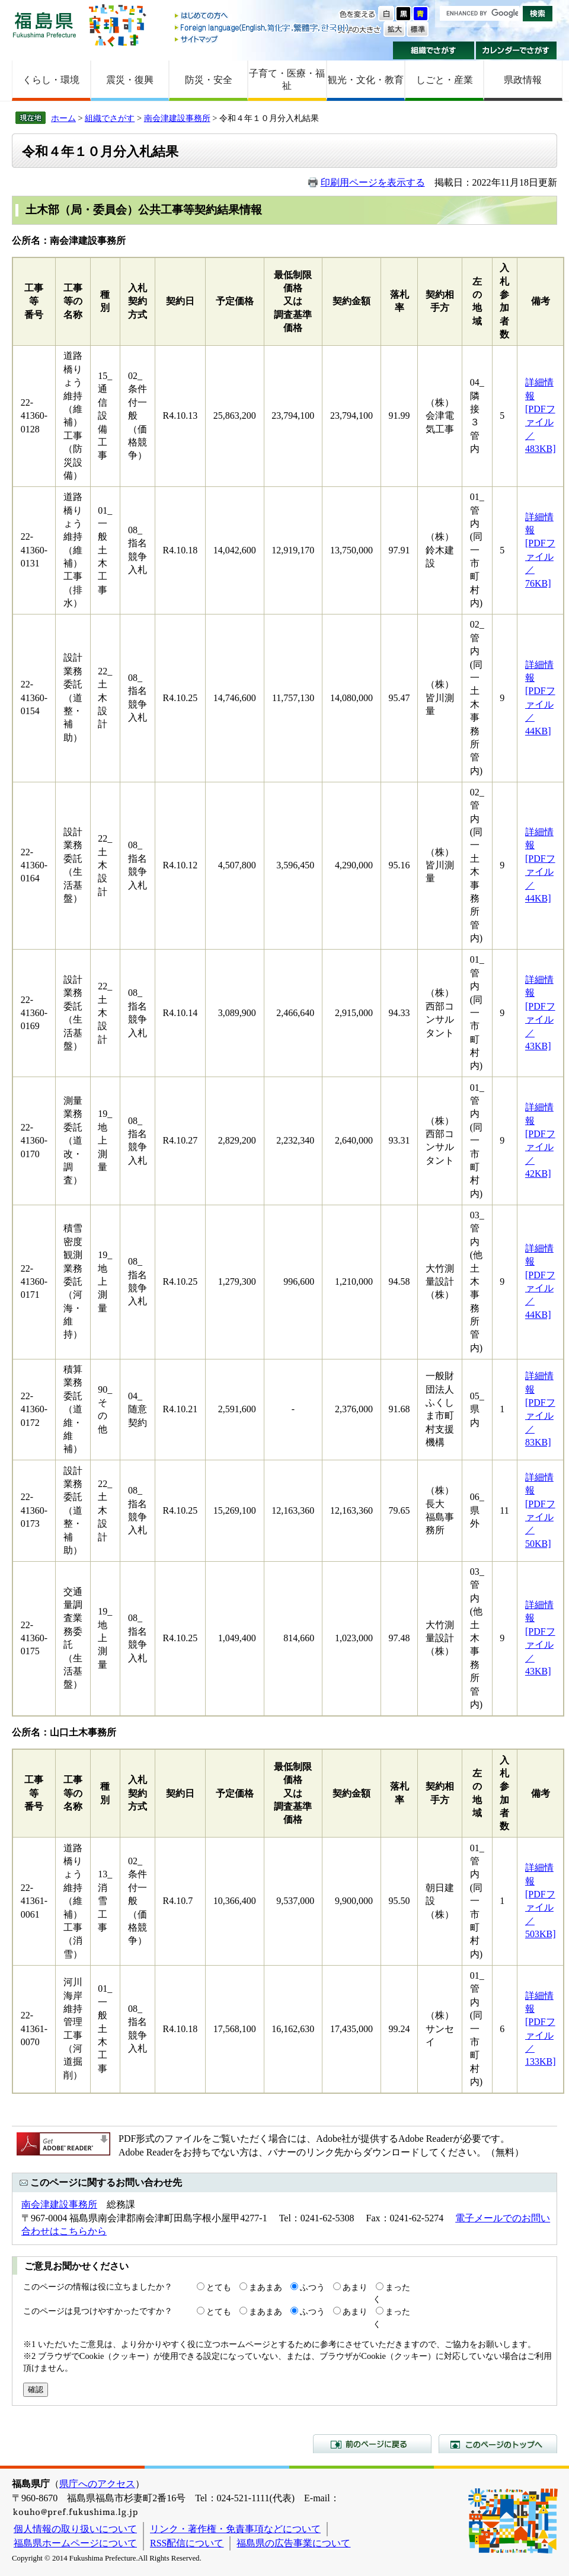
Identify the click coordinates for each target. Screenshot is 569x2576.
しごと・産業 (444, 80)
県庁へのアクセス (97, 2484)
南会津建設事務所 (177, 118)
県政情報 (523, 80)
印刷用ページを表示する (373, 182)
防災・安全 (208, 80)
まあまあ (265, 2287)
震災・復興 (130, 80)
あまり (355, 2287)
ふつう (312, 2287)
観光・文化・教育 (366, 80)
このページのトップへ (498, 2443)
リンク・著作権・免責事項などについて (235, 2529)
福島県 (44, 25)
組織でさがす (433, 50)
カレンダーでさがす (516, 50)
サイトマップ (262, 38)
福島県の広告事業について (293, 2543)
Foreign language (262, 27)
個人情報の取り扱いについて (75, 2529)
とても (218, 2287)
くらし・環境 (51, 80)
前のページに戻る (372, 2443)
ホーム (63, 118)
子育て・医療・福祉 (287, 79)
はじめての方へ (262, 16)
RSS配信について (186, 2543)
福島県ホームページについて (75, 2543)
